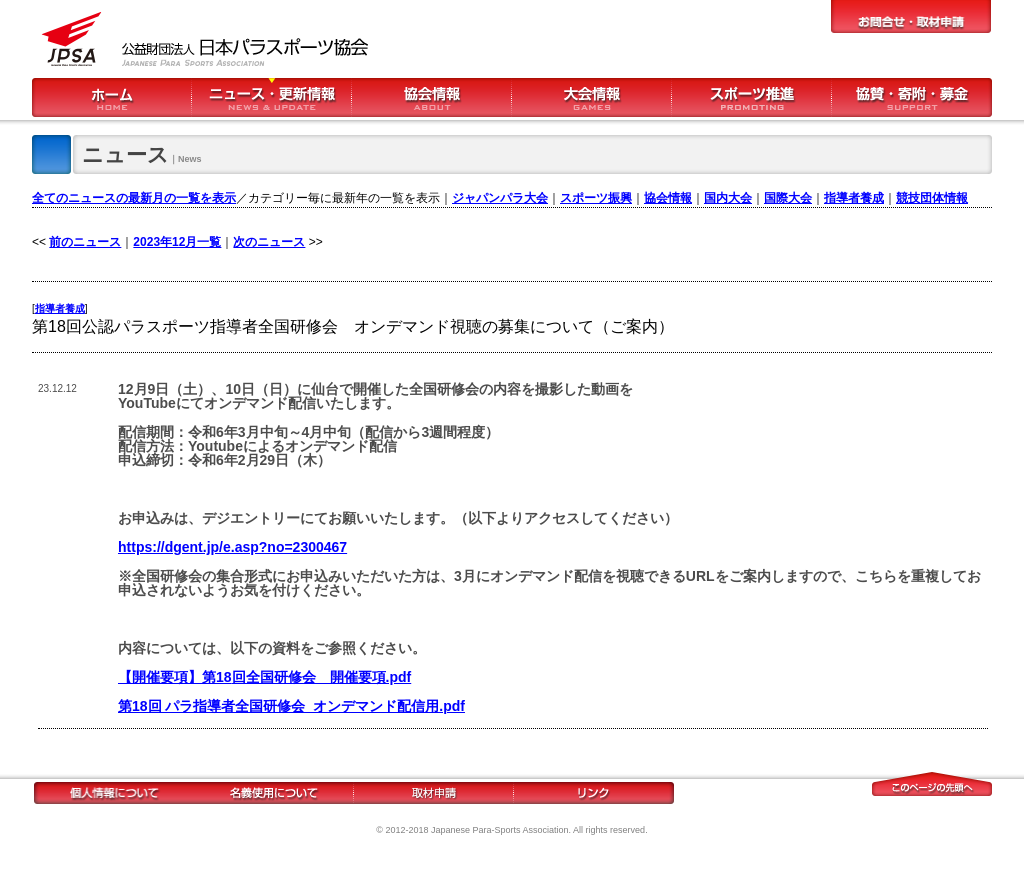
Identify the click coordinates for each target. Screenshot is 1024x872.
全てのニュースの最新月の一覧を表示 (134, 198)
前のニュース (85, 242)
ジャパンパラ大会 (500, 198)
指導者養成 (854, 198)
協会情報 (668, 198)
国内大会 (728, 198)
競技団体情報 (932, 198)
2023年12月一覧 (177, 242)
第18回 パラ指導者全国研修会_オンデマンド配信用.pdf (291, 706)
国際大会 (788, 198)
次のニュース (269, 242)
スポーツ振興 (596, 198)
